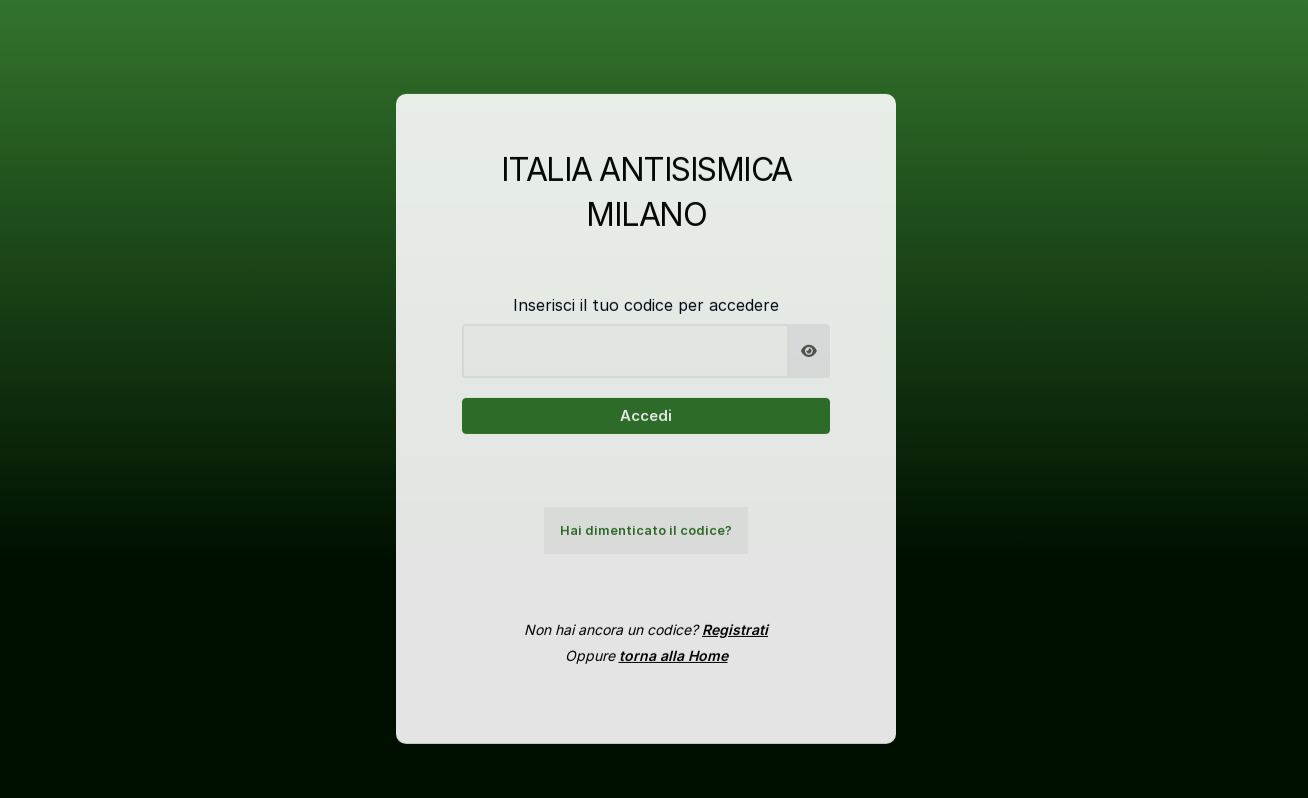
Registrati (735, 639)
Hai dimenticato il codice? (646, 540)
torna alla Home (673, 665)
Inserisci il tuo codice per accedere (646, 315)
